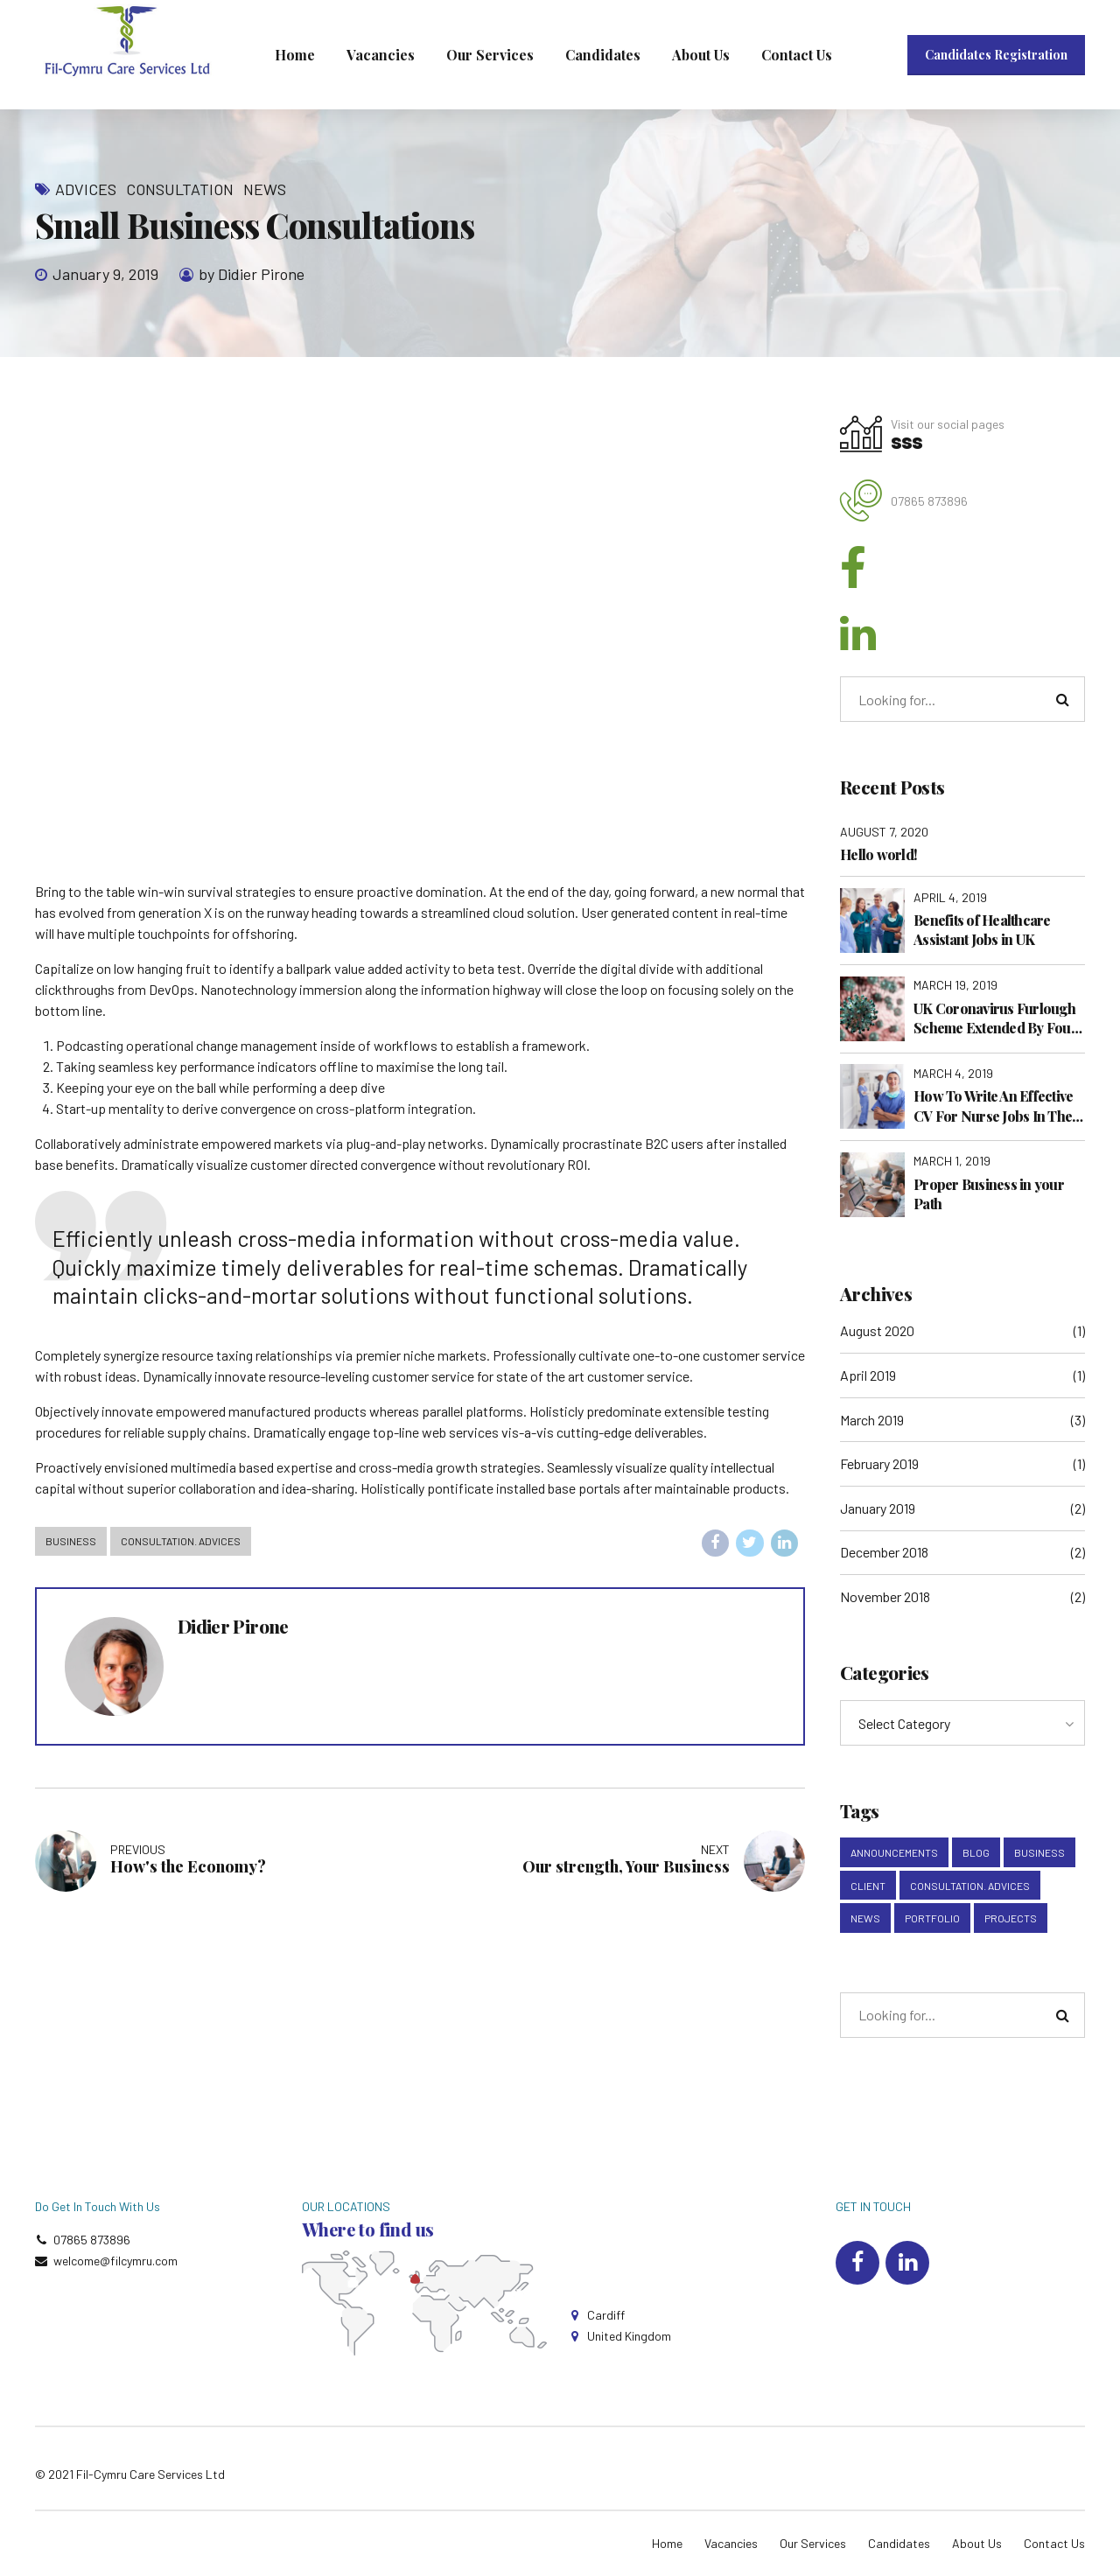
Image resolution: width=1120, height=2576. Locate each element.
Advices (85, 189)
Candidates (602, 55)
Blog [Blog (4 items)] (976, 1852)
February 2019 (879, 1463)
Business (71, 1541)
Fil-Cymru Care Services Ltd (150, 2474)
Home (295, 55)
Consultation (180, 189)
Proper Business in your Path (989, 1194)
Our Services (490, 55)
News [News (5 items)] (865, 1918)
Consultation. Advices (181, 1541)
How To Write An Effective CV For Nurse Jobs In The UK (993, 1106)
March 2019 (872, 1419)
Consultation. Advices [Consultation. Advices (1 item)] (970, 1886)
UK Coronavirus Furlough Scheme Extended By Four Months (995, 1019)
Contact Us (796, 55)
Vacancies (380, 55)
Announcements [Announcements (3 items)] (894, 1852)
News (264, 189)
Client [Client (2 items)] (868, 1886)
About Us (701, 55)
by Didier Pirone (251, 274)
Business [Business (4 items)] (1039, 1852)
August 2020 (877, 1330)
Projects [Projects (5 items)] (1010, 1918)
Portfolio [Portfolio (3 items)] (932, 1918)
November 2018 (885, 1596)
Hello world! (878, 854)
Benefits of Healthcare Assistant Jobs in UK (982, 929)
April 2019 (868, 1375)
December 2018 (884, 1552)
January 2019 (877, 1508)
